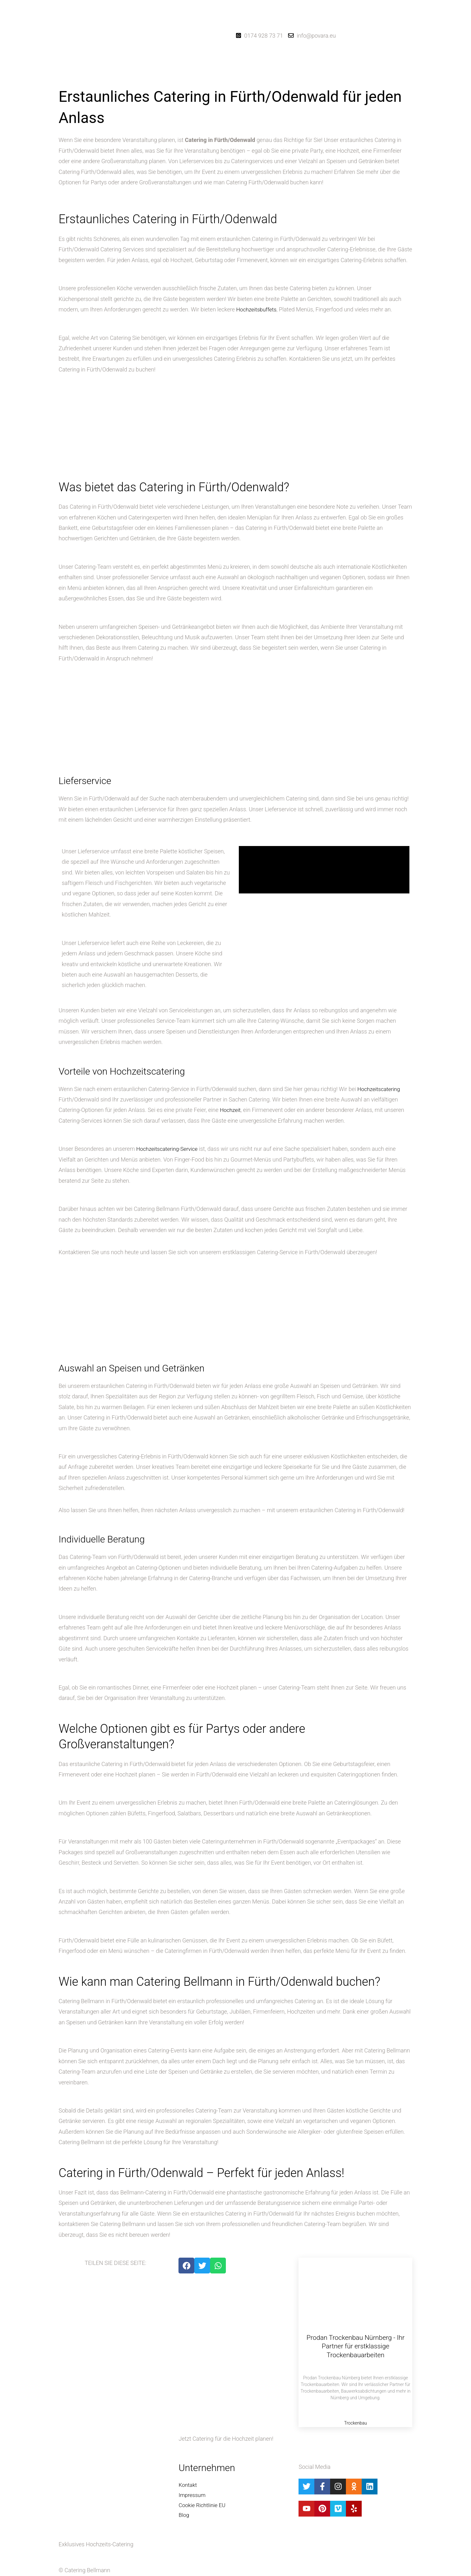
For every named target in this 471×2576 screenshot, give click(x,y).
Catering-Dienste (220, 76)
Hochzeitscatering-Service (168, 1148)
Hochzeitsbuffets (257, 309)
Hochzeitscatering (379, 1088)
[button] (222, 76)
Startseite (191, 76)
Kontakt (281, 76)
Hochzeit (231, 1110)
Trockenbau (355, 2422)
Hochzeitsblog (257, 76)
